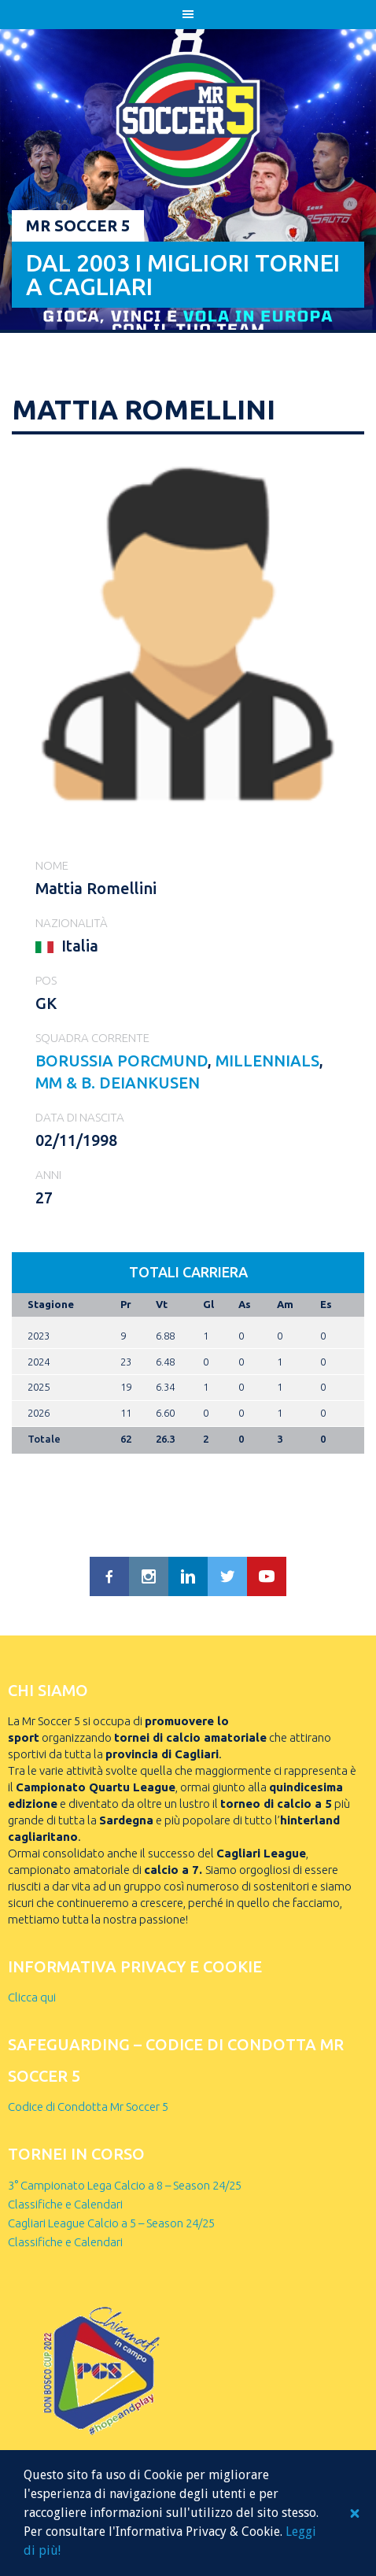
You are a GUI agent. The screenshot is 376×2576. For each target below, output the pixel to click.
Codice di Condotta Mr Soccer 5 (88, 2106)
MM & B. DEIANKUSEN (117, 1083)
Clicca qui (32, 1997)
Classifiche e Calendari (65, 2204)
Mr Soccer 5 (78, 225)
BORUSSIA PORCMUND (121, 1060)
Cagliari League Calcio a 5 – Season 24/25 (111, 2223)
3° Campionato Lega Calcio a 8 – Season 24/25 (124, 2185)
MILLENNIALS (267, 1060)
